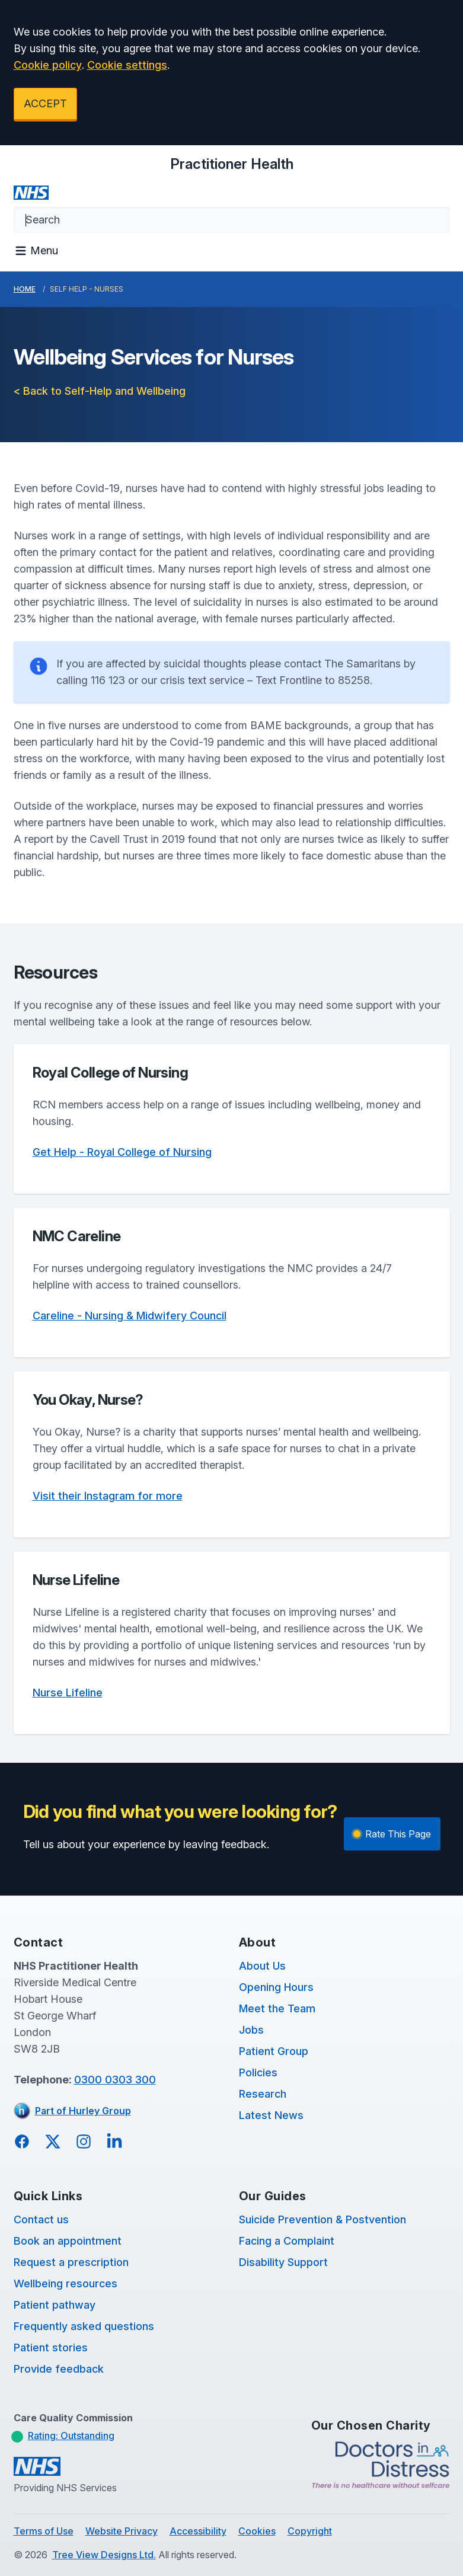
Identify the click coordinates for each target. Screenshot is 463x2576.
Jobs (251, 2030)
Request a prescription (71, 2262)
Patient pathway (54, 2305)
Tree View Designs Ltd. (104, 2555)
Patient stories (51, 2347)
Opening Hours (276, 1987)
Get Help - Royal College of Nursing (122, 1152)
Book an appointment (68, 2241)
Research (262, 2094)
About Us (262, 1966)
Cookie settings (127, 65)
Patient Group (273, 2051)
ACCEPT (45, 103)
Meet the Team (277, 2008)
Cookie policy (48, 65)
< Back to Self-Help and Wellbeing (100, 391)
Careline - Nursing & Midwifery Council (129, 1315)
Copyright (310, 2531)
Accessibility (198, 2531)
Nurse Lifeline (68, 1692)
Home (25, 289)
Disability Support (283, 2262)
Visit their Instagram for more (108, 1496)
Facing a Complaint (286, 2241)
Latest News (271, 2115)
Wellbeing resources (65, 2283)
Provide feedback (59, 2369)
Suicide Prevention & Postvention (322, 2219)
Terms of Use (44, 2531)
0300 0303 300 (115, 2079)
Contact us (41, 2219)
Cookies (257, 2531)
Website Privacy (121, 2531)
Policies (258, 2072)
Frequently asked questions (84, 2326)
